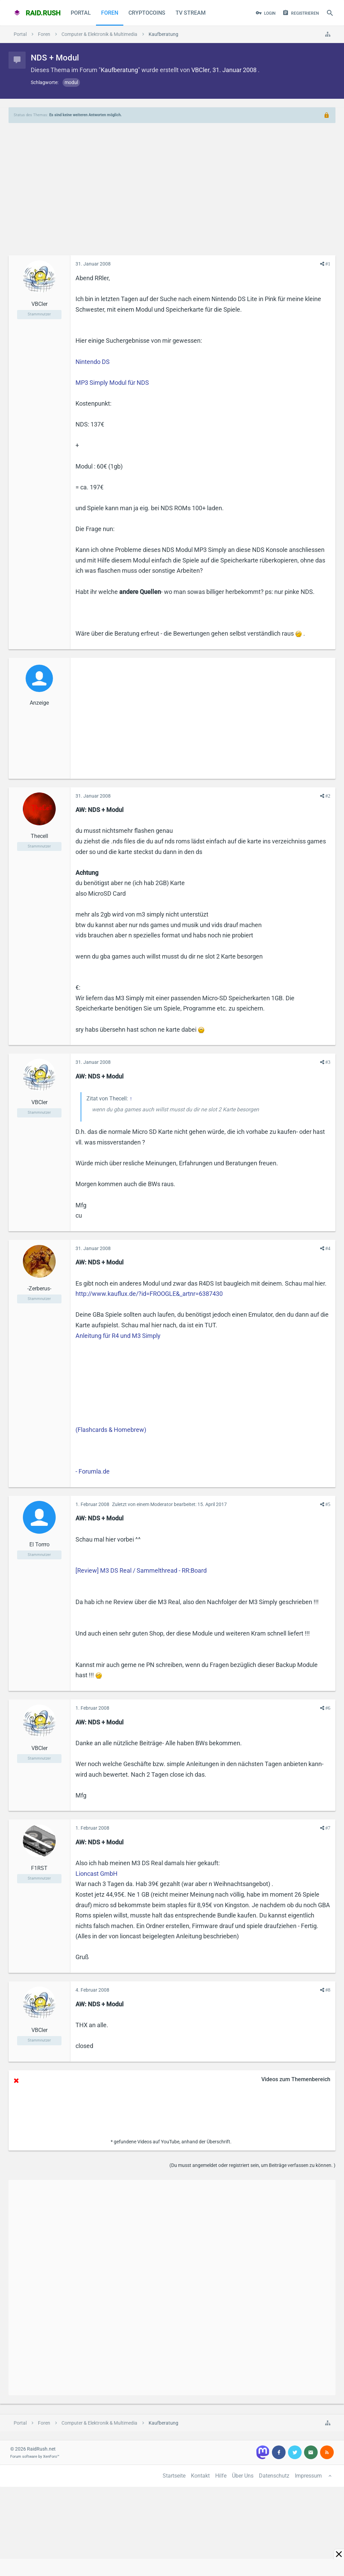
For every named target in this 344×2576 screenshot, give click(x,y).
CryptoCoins (146, 13)
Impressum (308, 2475)
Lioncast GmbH (96, 1873)
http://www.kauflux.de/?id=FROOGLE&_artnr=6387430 (149, 1293)
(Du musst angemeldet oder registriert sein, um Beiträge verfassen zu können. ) (252, 2165)
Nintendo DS (92, 361)
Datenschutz (274, 2475)
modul (71, 82)
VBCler (200, 69)
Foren (109, 13)
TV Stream (191, 13)
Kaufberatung (119, 69)
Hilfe (220, 2475)
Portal (81, 13)
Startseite (174, 2475)
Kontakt (200, 2475)
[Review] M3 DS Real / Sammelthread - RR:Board (141, 1570)
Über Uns (242, 2475)
